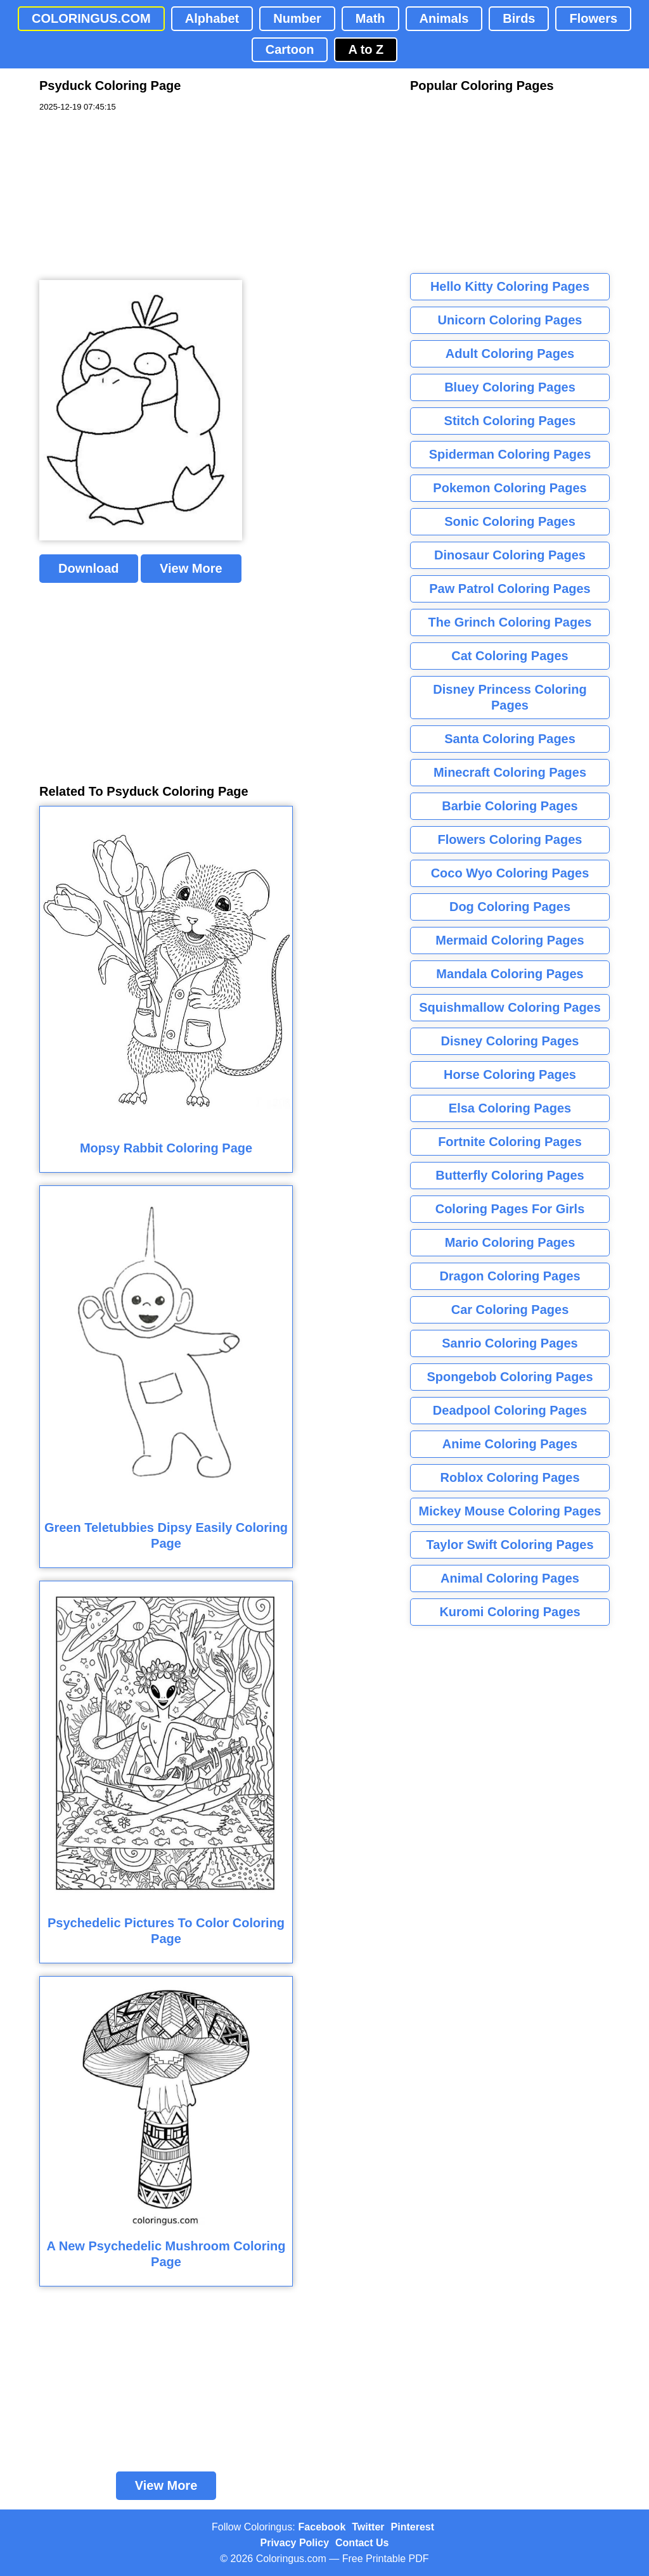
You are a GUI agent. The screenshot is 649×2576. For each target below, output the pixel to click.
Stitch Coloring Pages (510, 421)
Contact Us (362, 2542)
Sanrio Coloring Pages (509, 1343)
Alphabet (212, 18)
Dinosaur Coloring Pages (510, 555)
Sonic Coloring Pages (509, 521)
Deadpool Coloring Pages (510, 1410)
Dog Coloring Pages (509, 907)
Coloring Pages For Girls (510, 1209)
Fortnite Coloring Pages (510, 1142)
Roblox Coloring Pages (509, 1477)
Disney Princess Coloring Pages (509, 697)
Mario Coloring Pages (510, 1242)
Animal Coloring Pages (509, 1578)
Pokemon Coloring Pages (509, 488)
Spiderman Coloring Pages (510, 454)
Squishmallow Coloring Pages (510, 1007)
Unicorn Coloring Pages (510, 320)
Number (297, 18)
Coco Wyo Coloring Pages (510, 873)
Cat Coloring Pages (509, 656)
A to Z (365, 49)
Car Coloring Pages (510, 1310)
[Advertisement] (134, 196)
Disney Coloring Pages (510, 1041)
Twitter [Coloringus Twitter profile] (368, 2527)
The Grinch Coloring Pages (510, 622)
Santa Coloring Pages (509, 739)
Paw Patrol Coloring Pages (510, 589)
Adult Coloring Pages (510, 353)
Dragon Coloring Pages (509, 1276)
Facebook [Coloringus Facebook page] (322, 2527)
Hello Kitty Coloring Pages (509, 286)
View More (191, 568)
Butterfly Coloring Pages (509, 1175)
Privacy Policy (295, 2542)
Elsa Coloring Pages (510, 1108)
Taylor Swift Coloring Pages (509, 1545)
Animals (444, 18)
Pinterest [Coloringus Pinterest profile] (412, 2527)
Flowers (593, 18)
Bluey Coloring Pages (509, 387)
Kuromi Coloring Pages (509, 1612)
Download (88, 568)
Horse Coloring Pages (510, 1074)
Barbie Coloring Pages (510, 806)
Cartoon (290, 49)
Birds (519, 18)
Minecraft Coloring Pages (510, 772)
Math (370, 18)
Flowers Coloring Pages (510, 839)
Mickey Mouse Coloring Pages (510, 1511)
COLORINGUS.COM (91, 18)
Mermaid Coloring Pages (509, 940)
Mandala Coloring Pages (509, 974)
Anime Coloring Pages (509, 1444)
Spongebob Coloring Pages (510, 1377)
